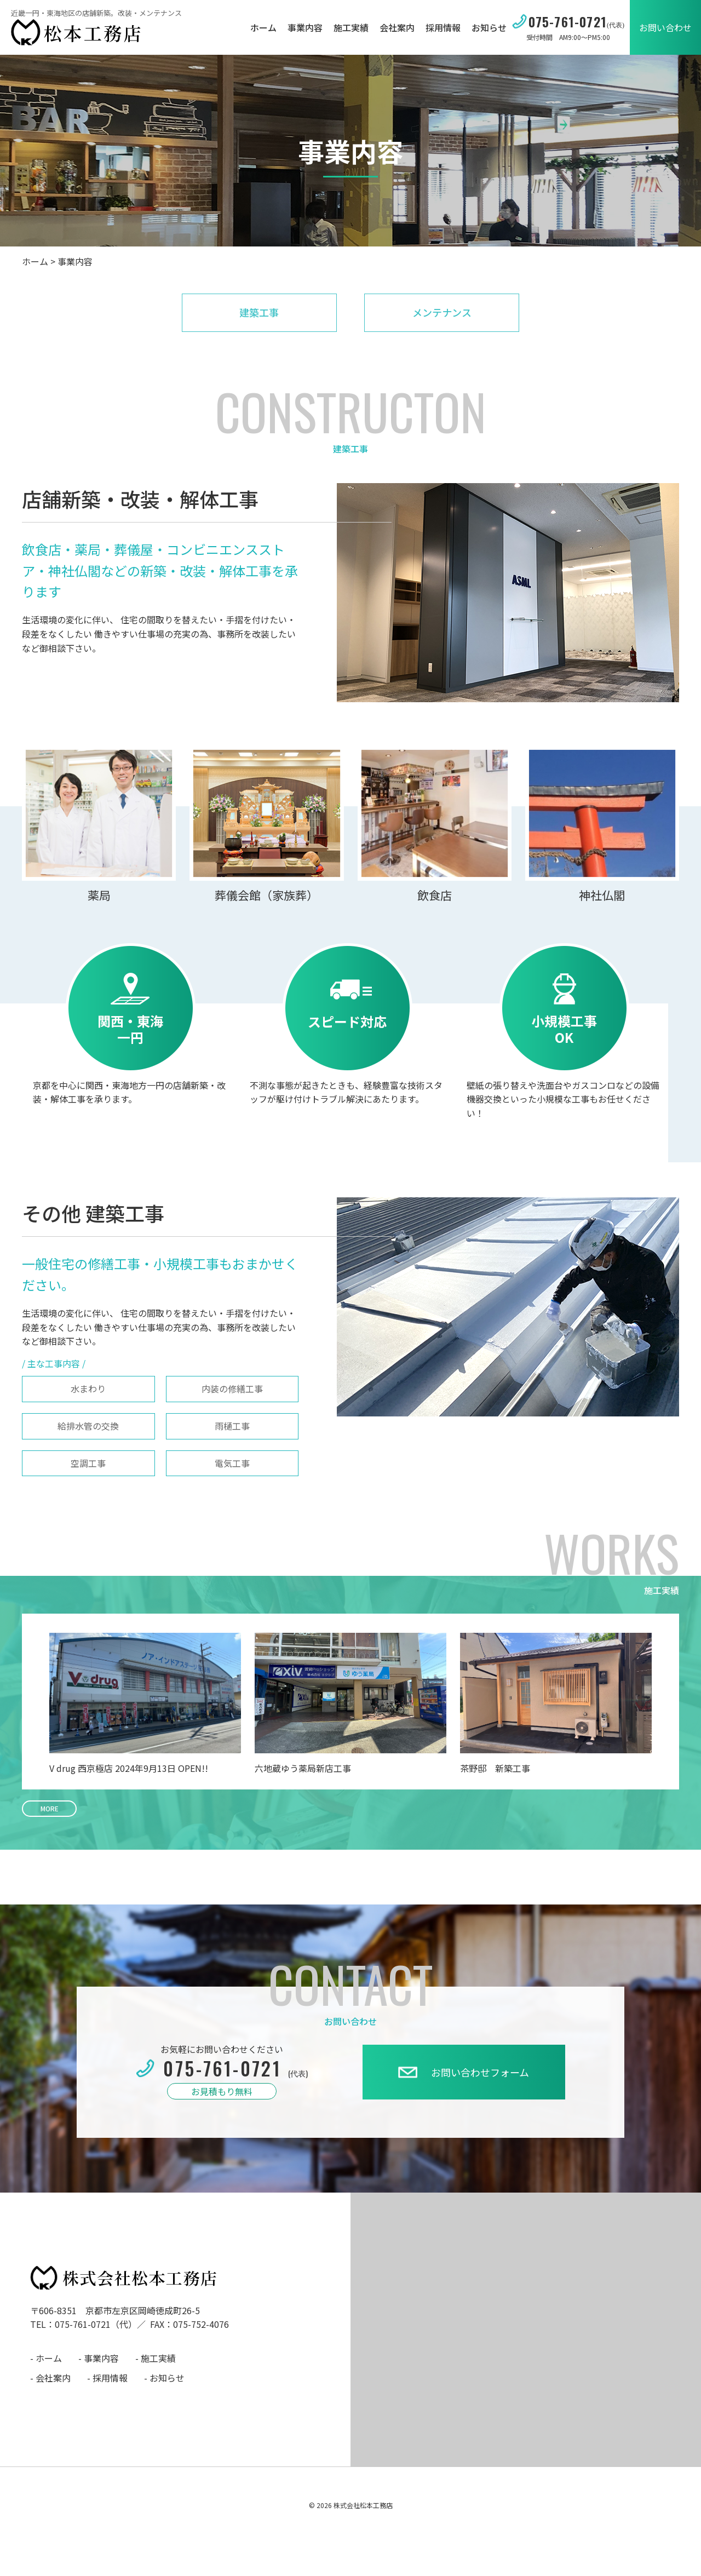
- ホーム (46, 2358)
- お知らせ (164, 2377)
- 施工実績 (155, 2358)
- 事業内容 (98, 2358)
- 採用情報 (107, 2377)
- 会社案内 (50, 2377)
